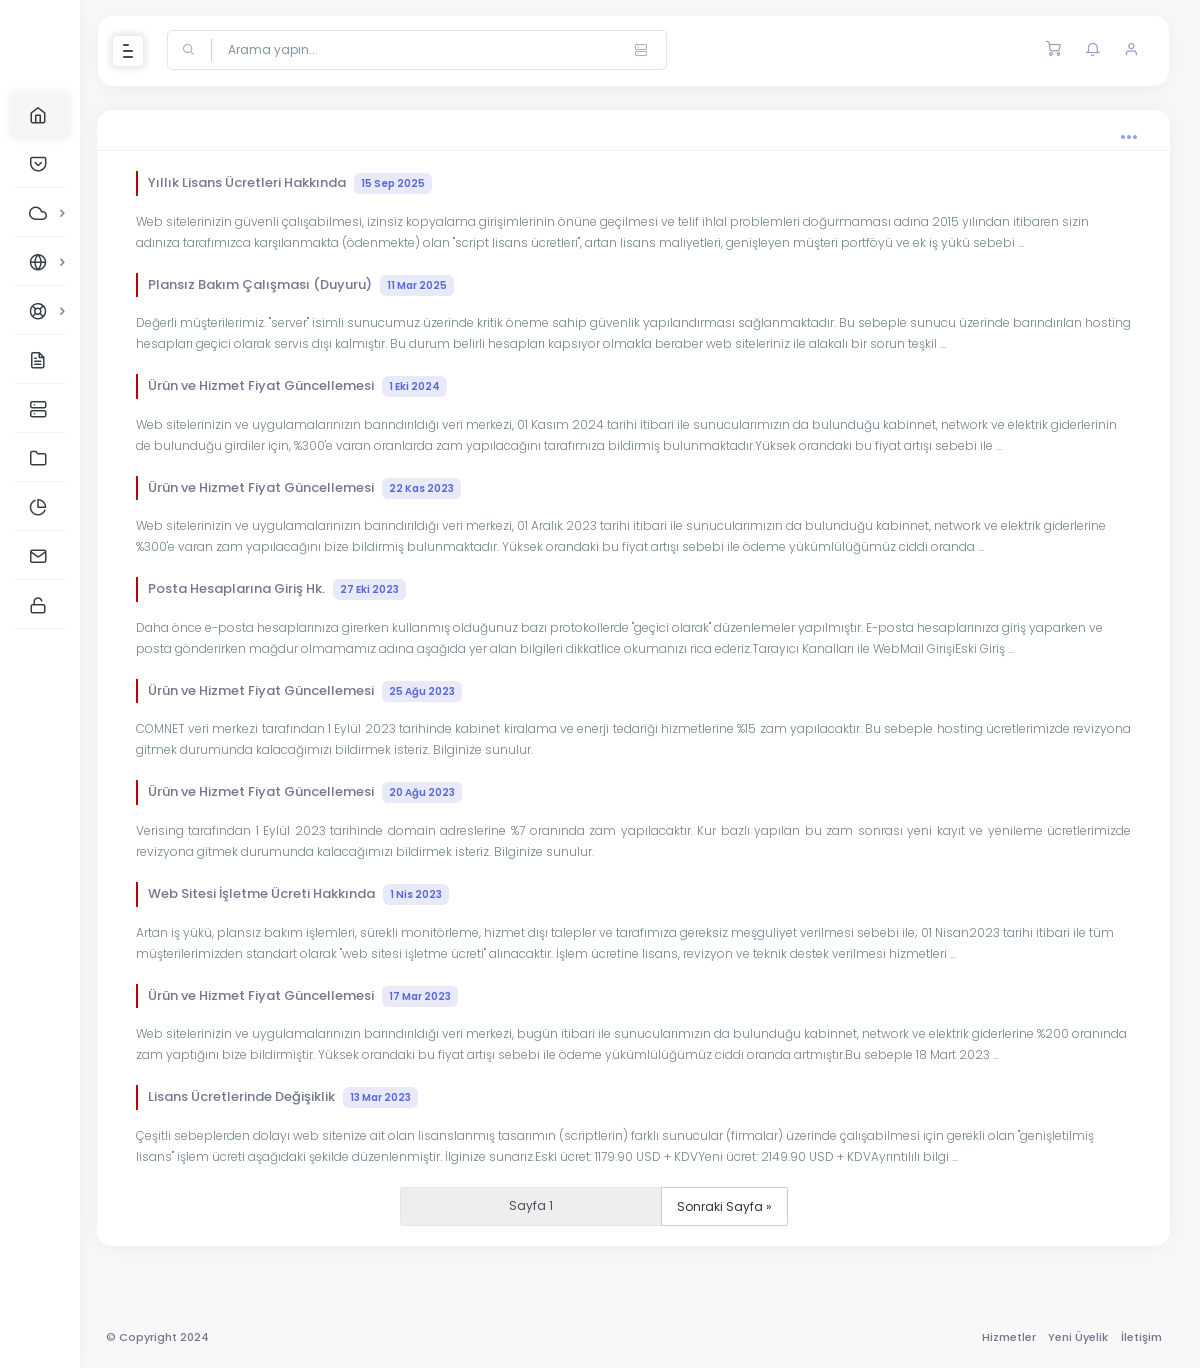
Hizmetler (1007, 1337)
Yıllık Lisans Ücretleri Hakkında (304, 183)
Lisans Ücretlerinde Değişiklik (297, 1097)
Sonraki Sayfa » (734, 1206)
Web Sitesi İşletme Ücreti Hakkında (312, 894)
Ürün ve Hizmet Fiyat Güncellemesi (311, 386)
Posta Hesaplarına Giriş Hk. (291, 589)
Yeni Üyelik (1077, 1337)
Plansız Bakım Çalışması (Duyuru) (315, 285)
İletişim (1139, 1337)
